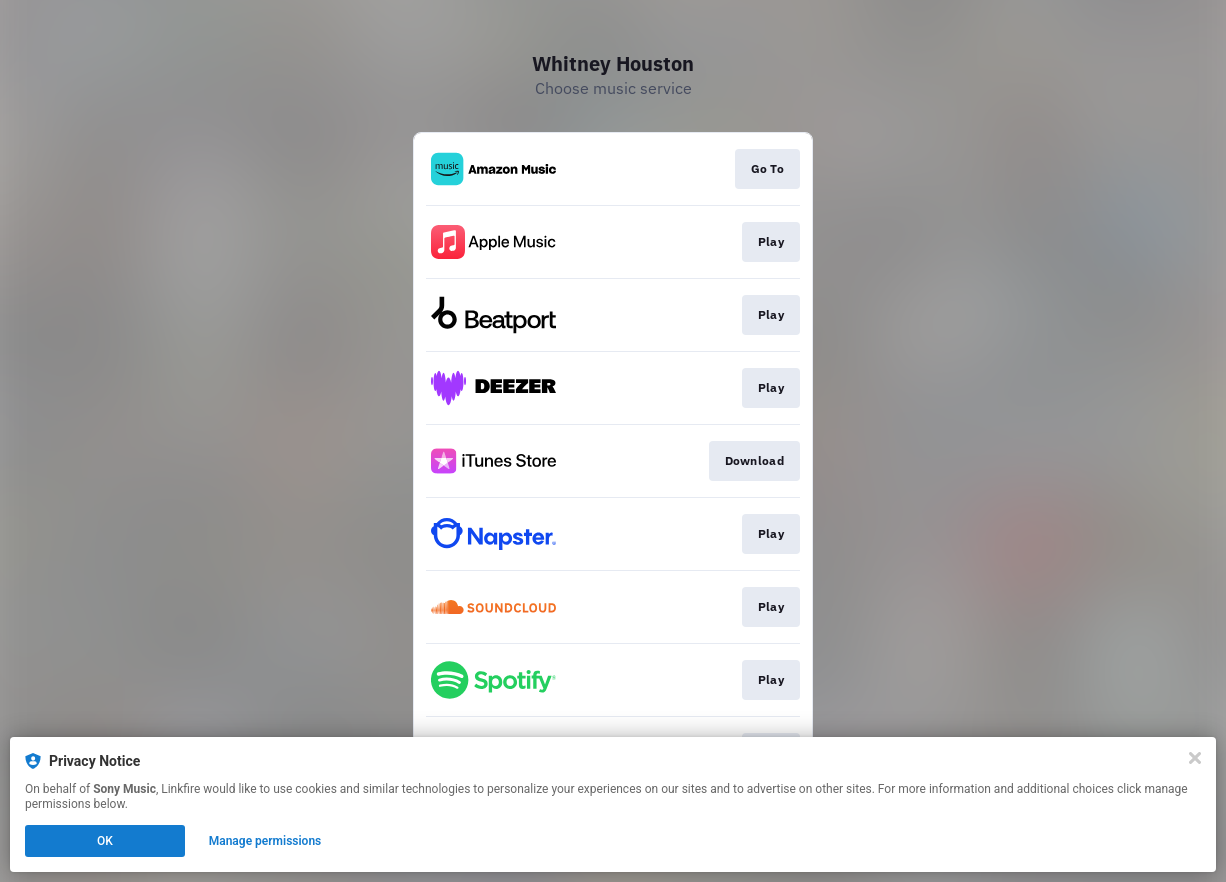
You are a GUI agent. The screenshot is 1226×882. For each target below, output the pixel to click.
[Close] (1195, 758)
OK (105, 841)
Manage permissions (265, 841)
